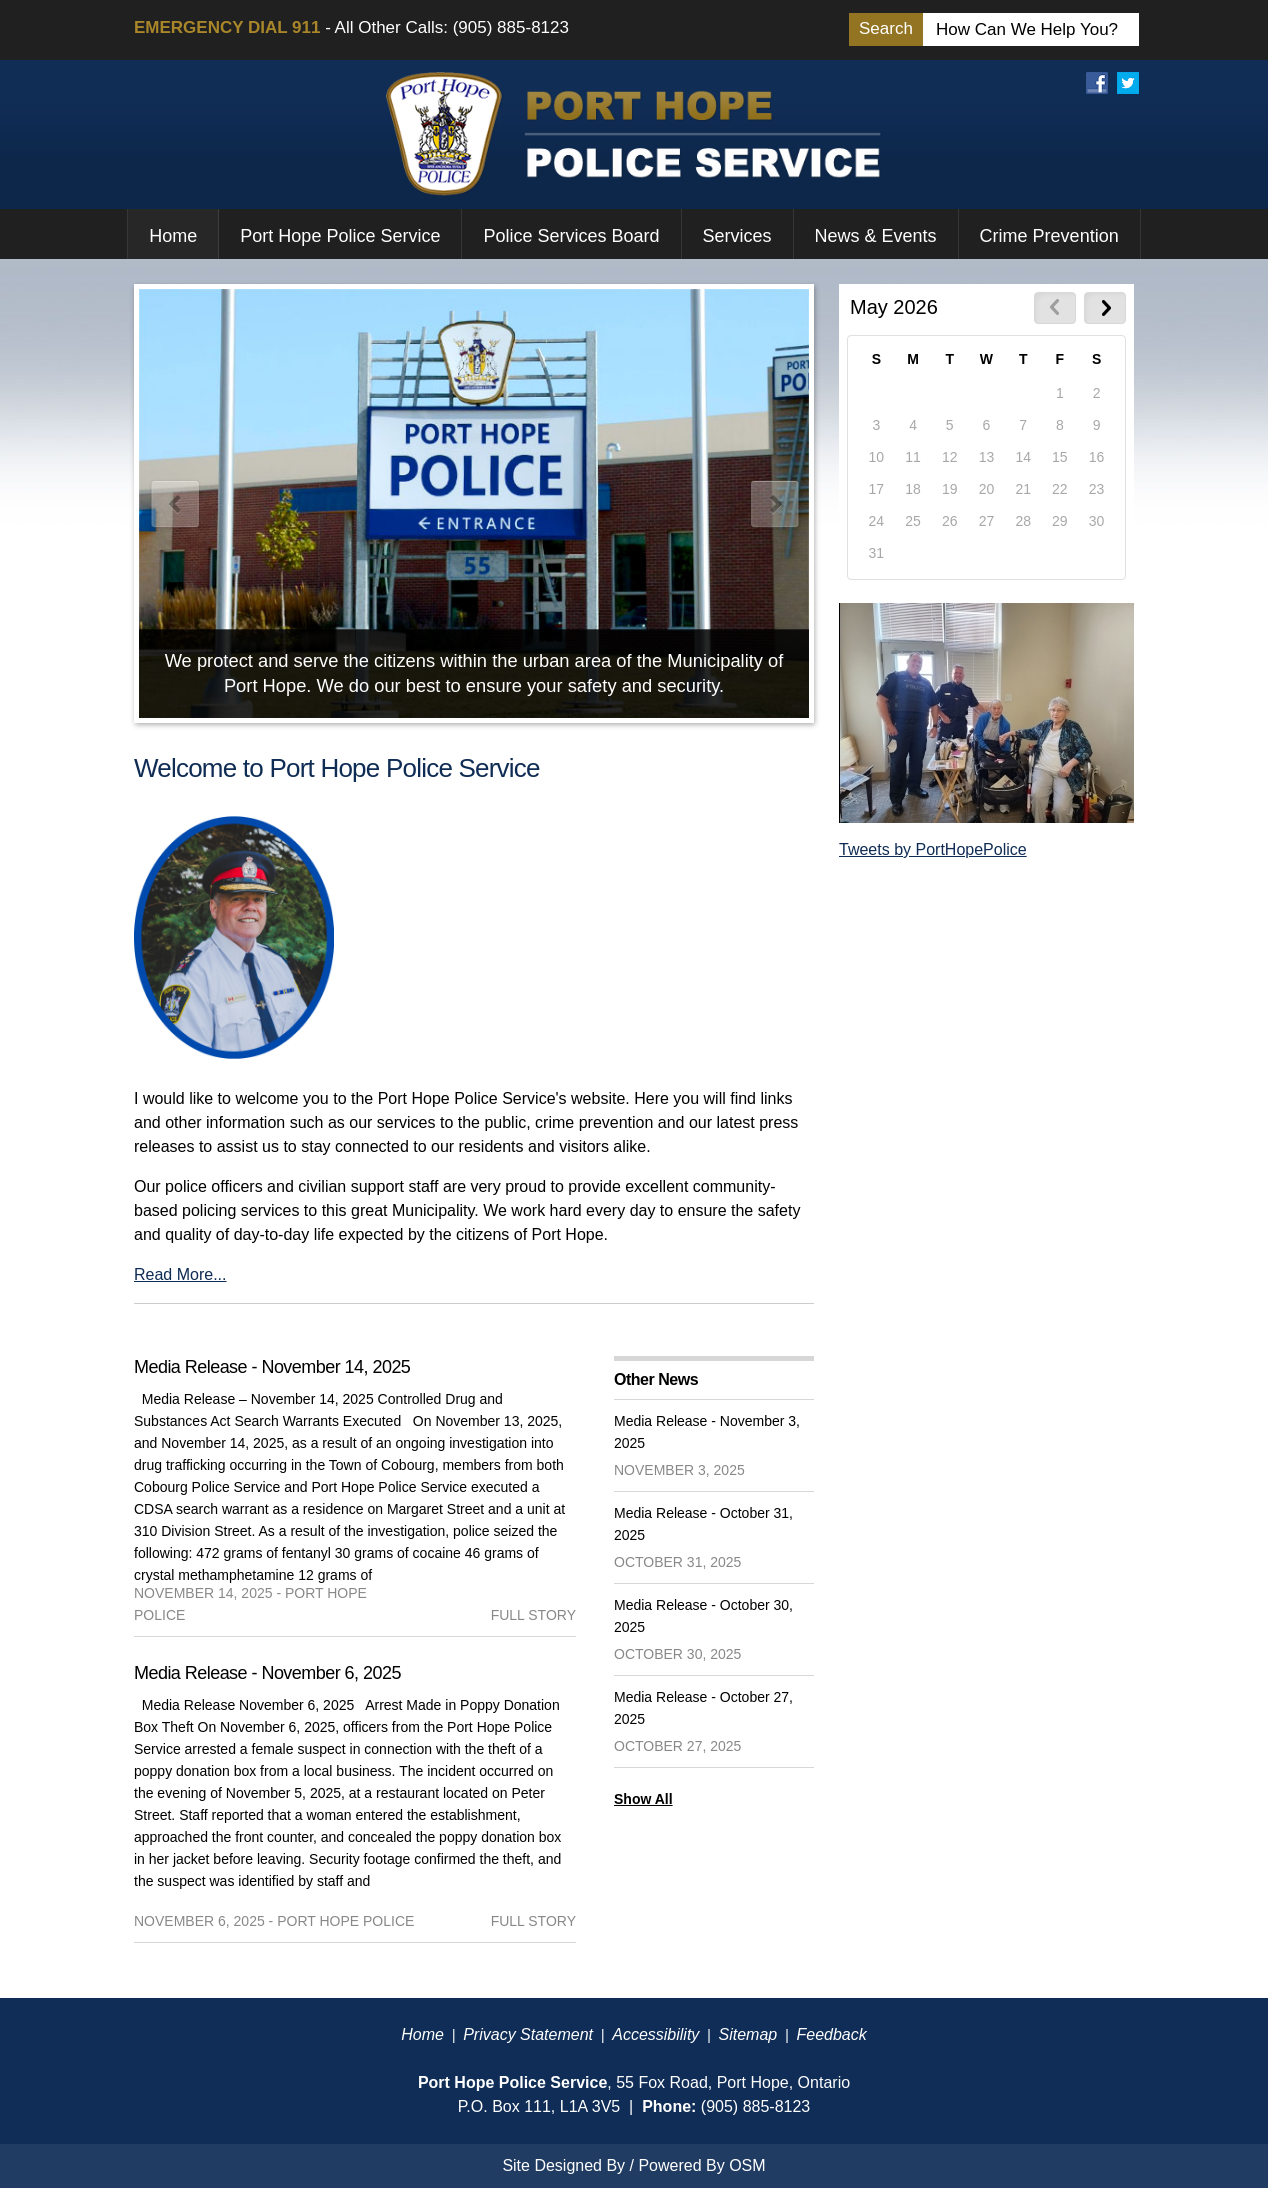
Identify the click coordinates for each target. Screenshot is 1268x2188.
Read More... (180, 1274)
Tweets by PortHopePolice (933, 849)
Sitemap (748, 2034)
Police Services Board (571, 236)
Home (173, 236)
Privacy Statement (528, 2034)
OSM (747, 2165)
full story (533, 1615)
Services (737, 236)
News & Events (876, 236)
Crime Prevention (1049, 236)
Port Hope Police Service (340, 236)
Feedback (831, 2034)
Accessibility (655, 2034)
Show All (643, 1799)
